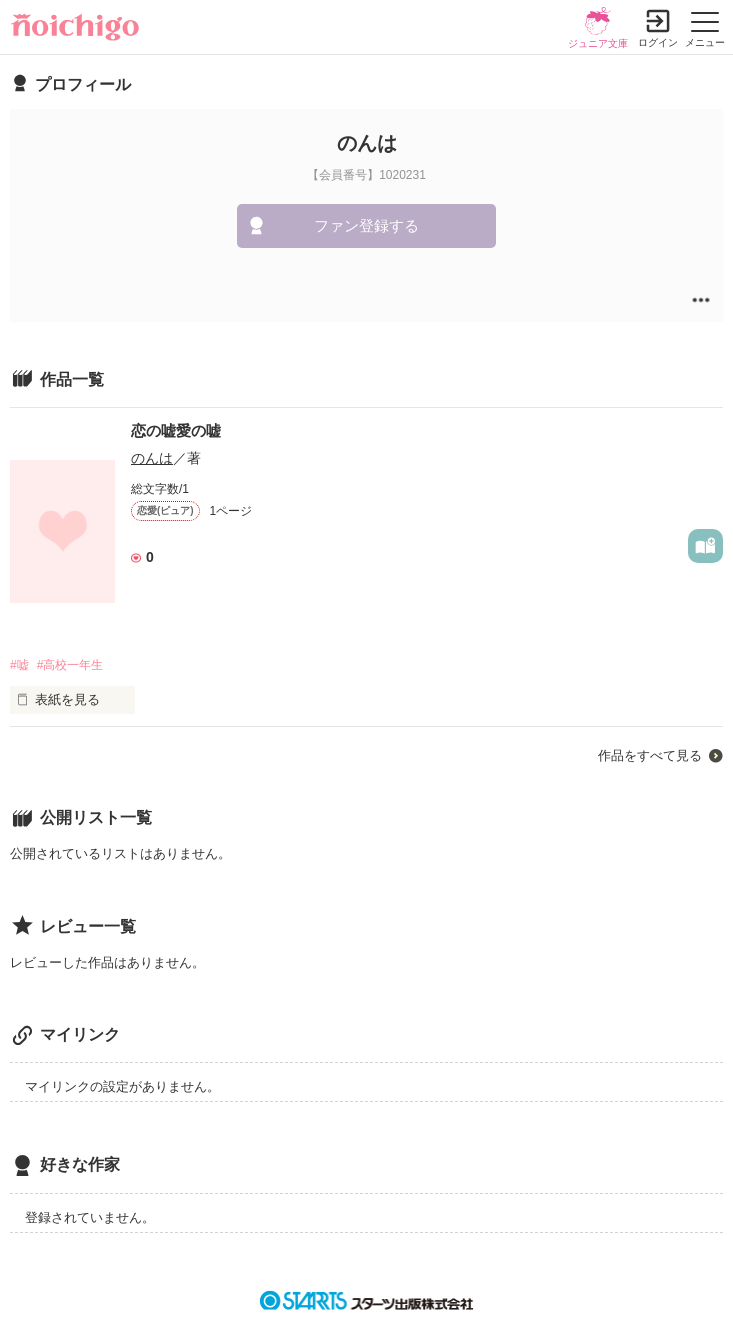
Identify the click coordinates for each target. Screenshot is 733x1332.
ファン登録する (366, 225)
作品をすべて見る (650, 755)
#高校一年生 (70, 665)
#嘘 (19, 665)
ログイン (658, 42)
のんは (152, 458)
